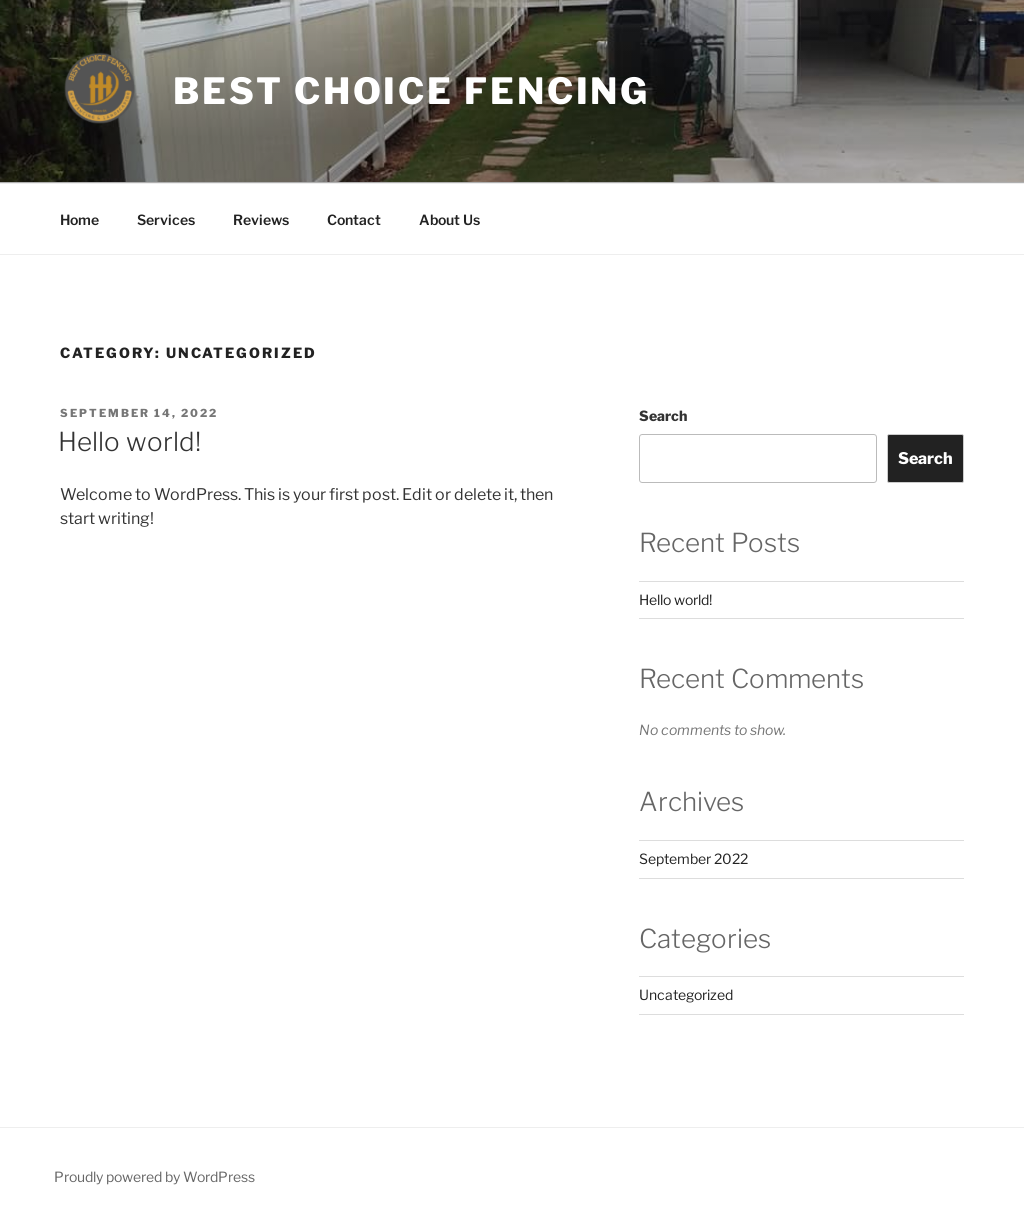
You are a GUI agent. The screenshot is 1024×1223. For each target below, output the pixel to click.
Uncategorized (686, 994)
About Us (449, 219)
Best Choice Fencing (411, 91)
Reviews (261, 219)
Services (166, 219)
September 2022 (693, 858)
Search (663, 415)
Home (79, 219)
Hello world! (129, 441)
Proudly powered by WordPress (154, 1176)
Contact (354, 219)
